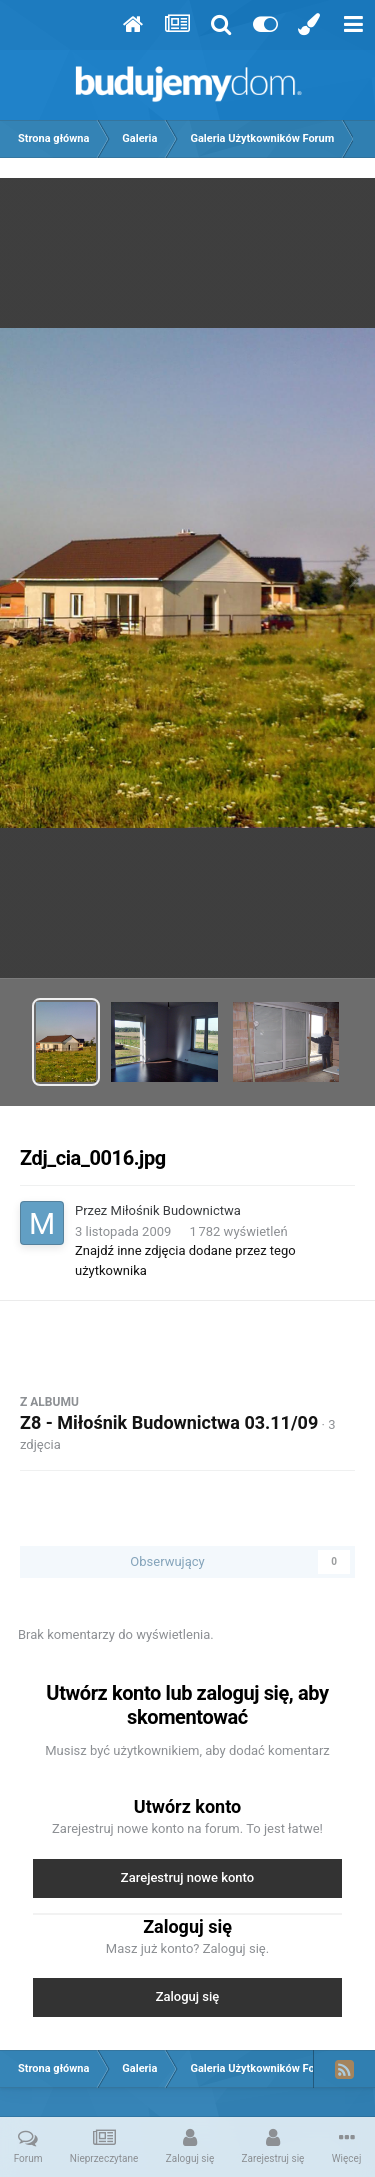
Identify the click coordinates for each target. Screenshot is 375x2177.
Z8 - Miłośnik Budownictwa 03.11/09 (169, 1422)
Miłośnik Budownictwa (176, 1210)
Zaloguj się (188, 1996)
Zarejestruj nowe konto (187, 1877)
